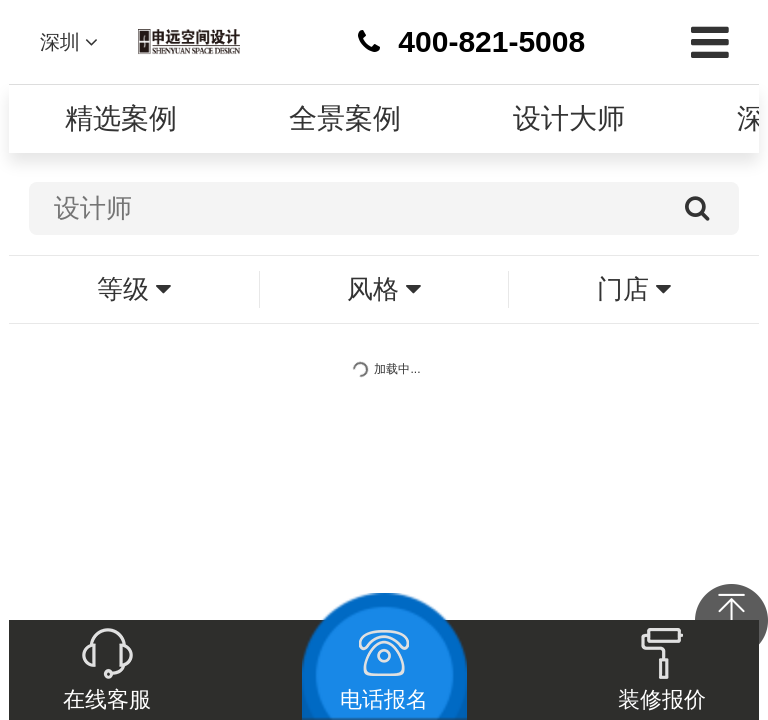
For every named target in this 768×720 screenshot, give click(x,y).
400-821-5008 (491, 41)
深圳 (69, 42)
